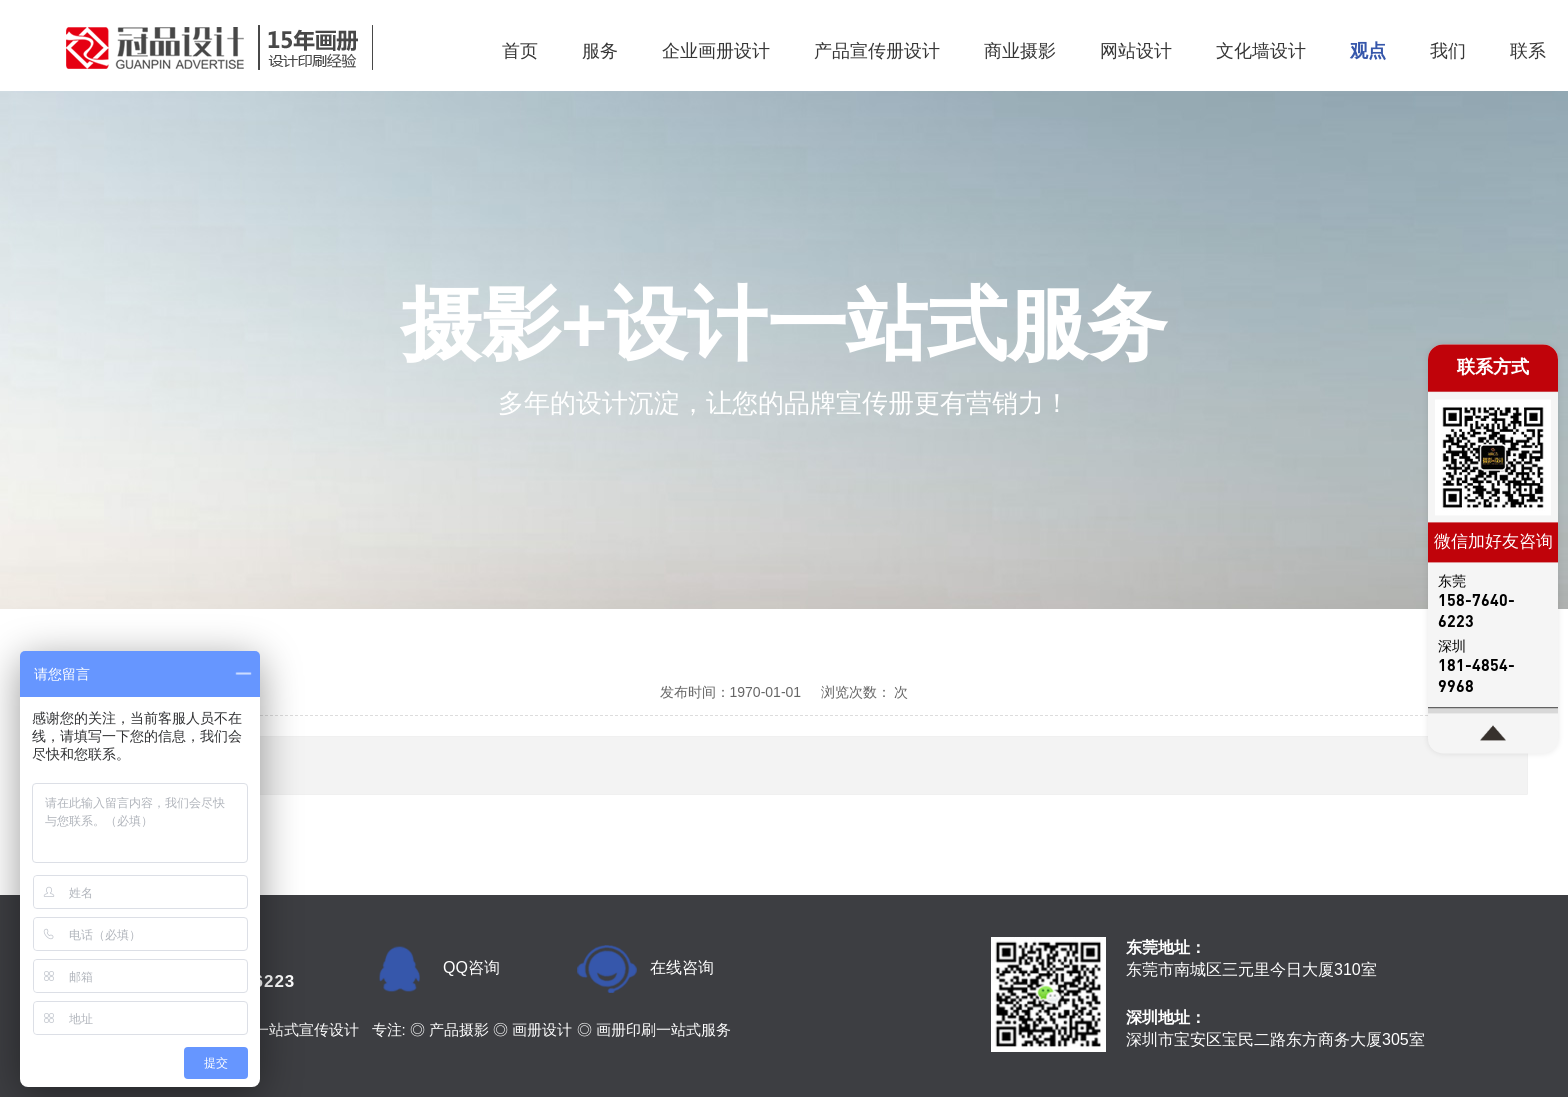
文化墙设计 (1261, 51)
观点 (1368, 51)
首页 (520, 51)
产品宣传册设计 (877, 51)
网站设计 (1136, 51)
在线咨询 (682, 967)
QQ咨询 (471, 967)
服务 (600, 51)
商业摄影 (1020, 51)
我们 (1448, 51)
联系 (1528, 51)
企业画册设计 (716, 51)
